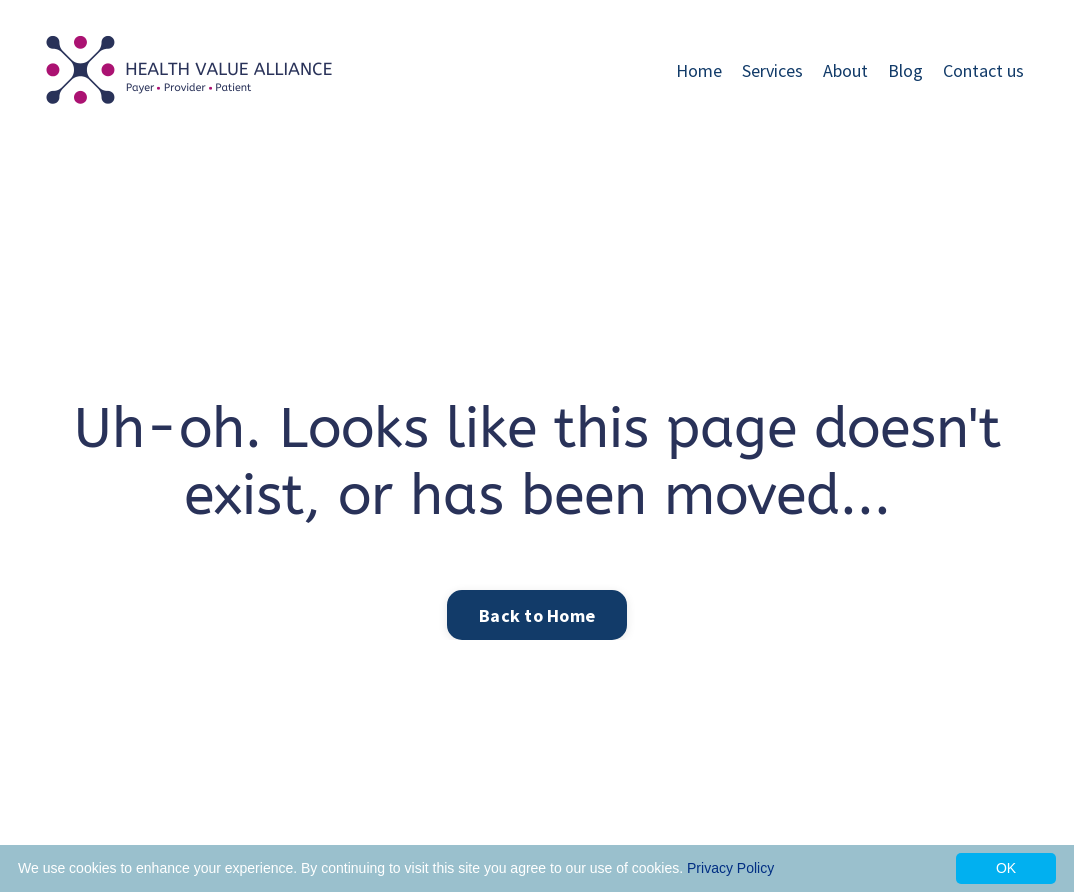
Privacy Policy (730, 868)
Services (772, 70)
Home (699, 70)
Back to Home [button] (537, 615)
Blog (905, 70)
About (845, 70)
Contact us (983, 70)
